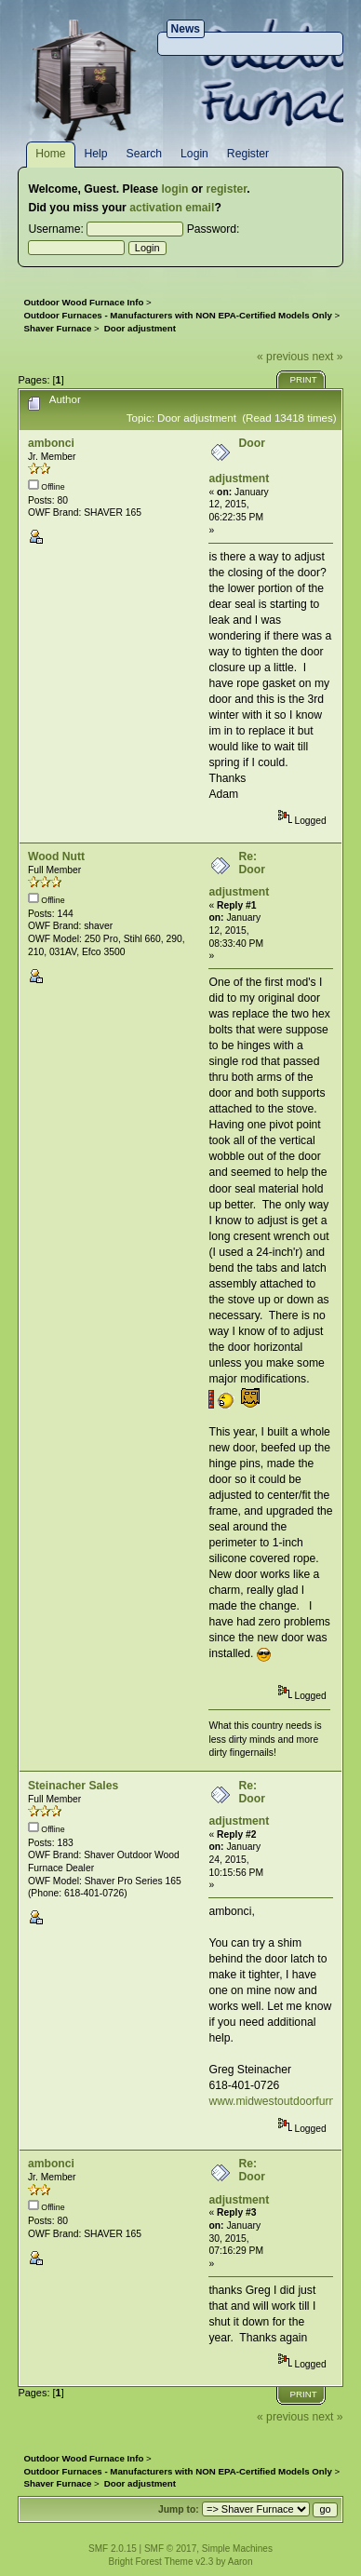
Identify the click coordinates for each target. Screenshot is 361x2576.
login (174, 189)
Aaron (240, 2561)
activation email (171, 207)
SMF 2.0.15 (112, 2548)
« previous (283, 356)
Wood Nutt (56, 856)
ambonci (51, 443)
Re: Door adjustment (238, 874)
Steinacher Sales (73, 1785)
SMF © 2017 (170, 2548)
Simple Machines (237, 2548)
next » (327, 356)
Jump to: (178, 2509)
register (226, 189)
